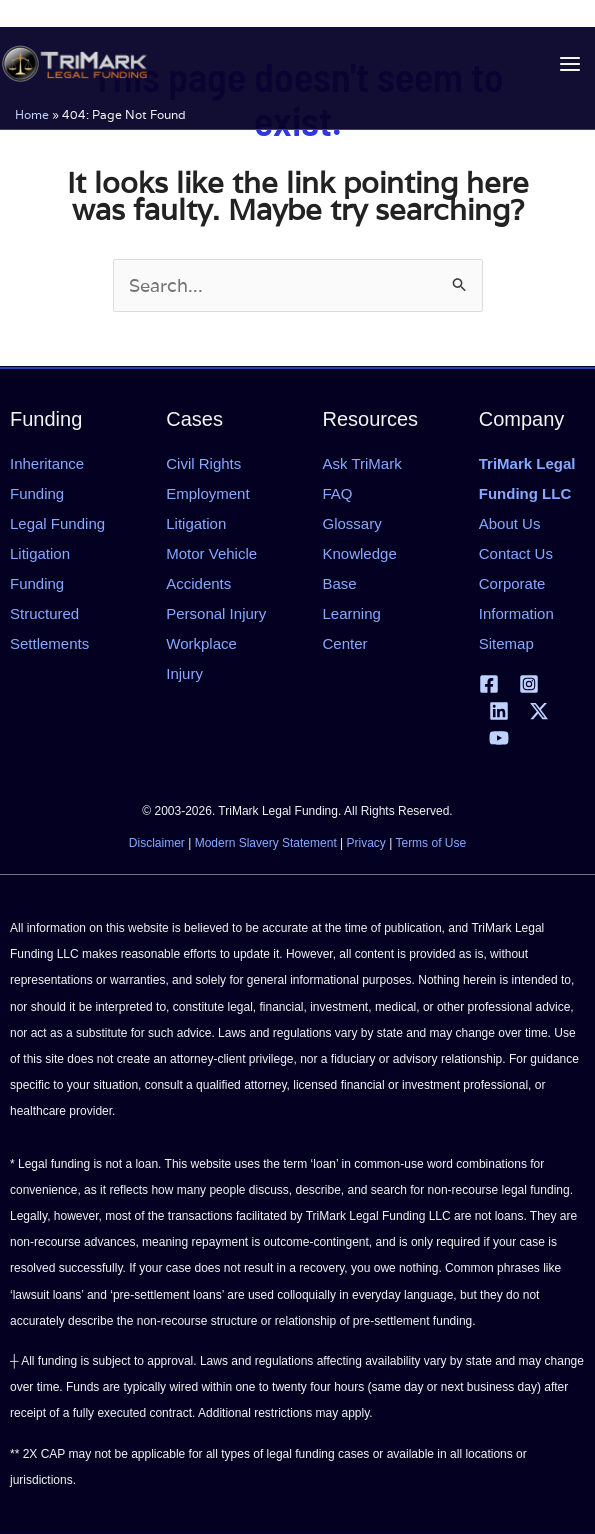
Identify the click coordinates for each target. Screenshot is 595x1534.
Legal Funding (57, 523)
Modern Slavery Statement (266, 843)
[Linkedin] (499, 711)
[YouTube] (499, 738)
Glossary (352, 523)
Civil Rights (203, 463)
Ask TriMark (362, 463)
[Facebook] (489, 684)
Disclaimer (157, 843)
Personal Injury (216, 613)
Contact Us (516, 553)
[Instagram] (529, 684)
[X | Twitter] (539, 711)
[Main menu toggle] (569, 63)
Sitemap (506, 643)
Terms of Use (430, 843)
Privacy (366, 843)
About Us (510, 523)
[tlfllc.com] (72, 63)
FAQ (338, 493)
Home (32, 113)
